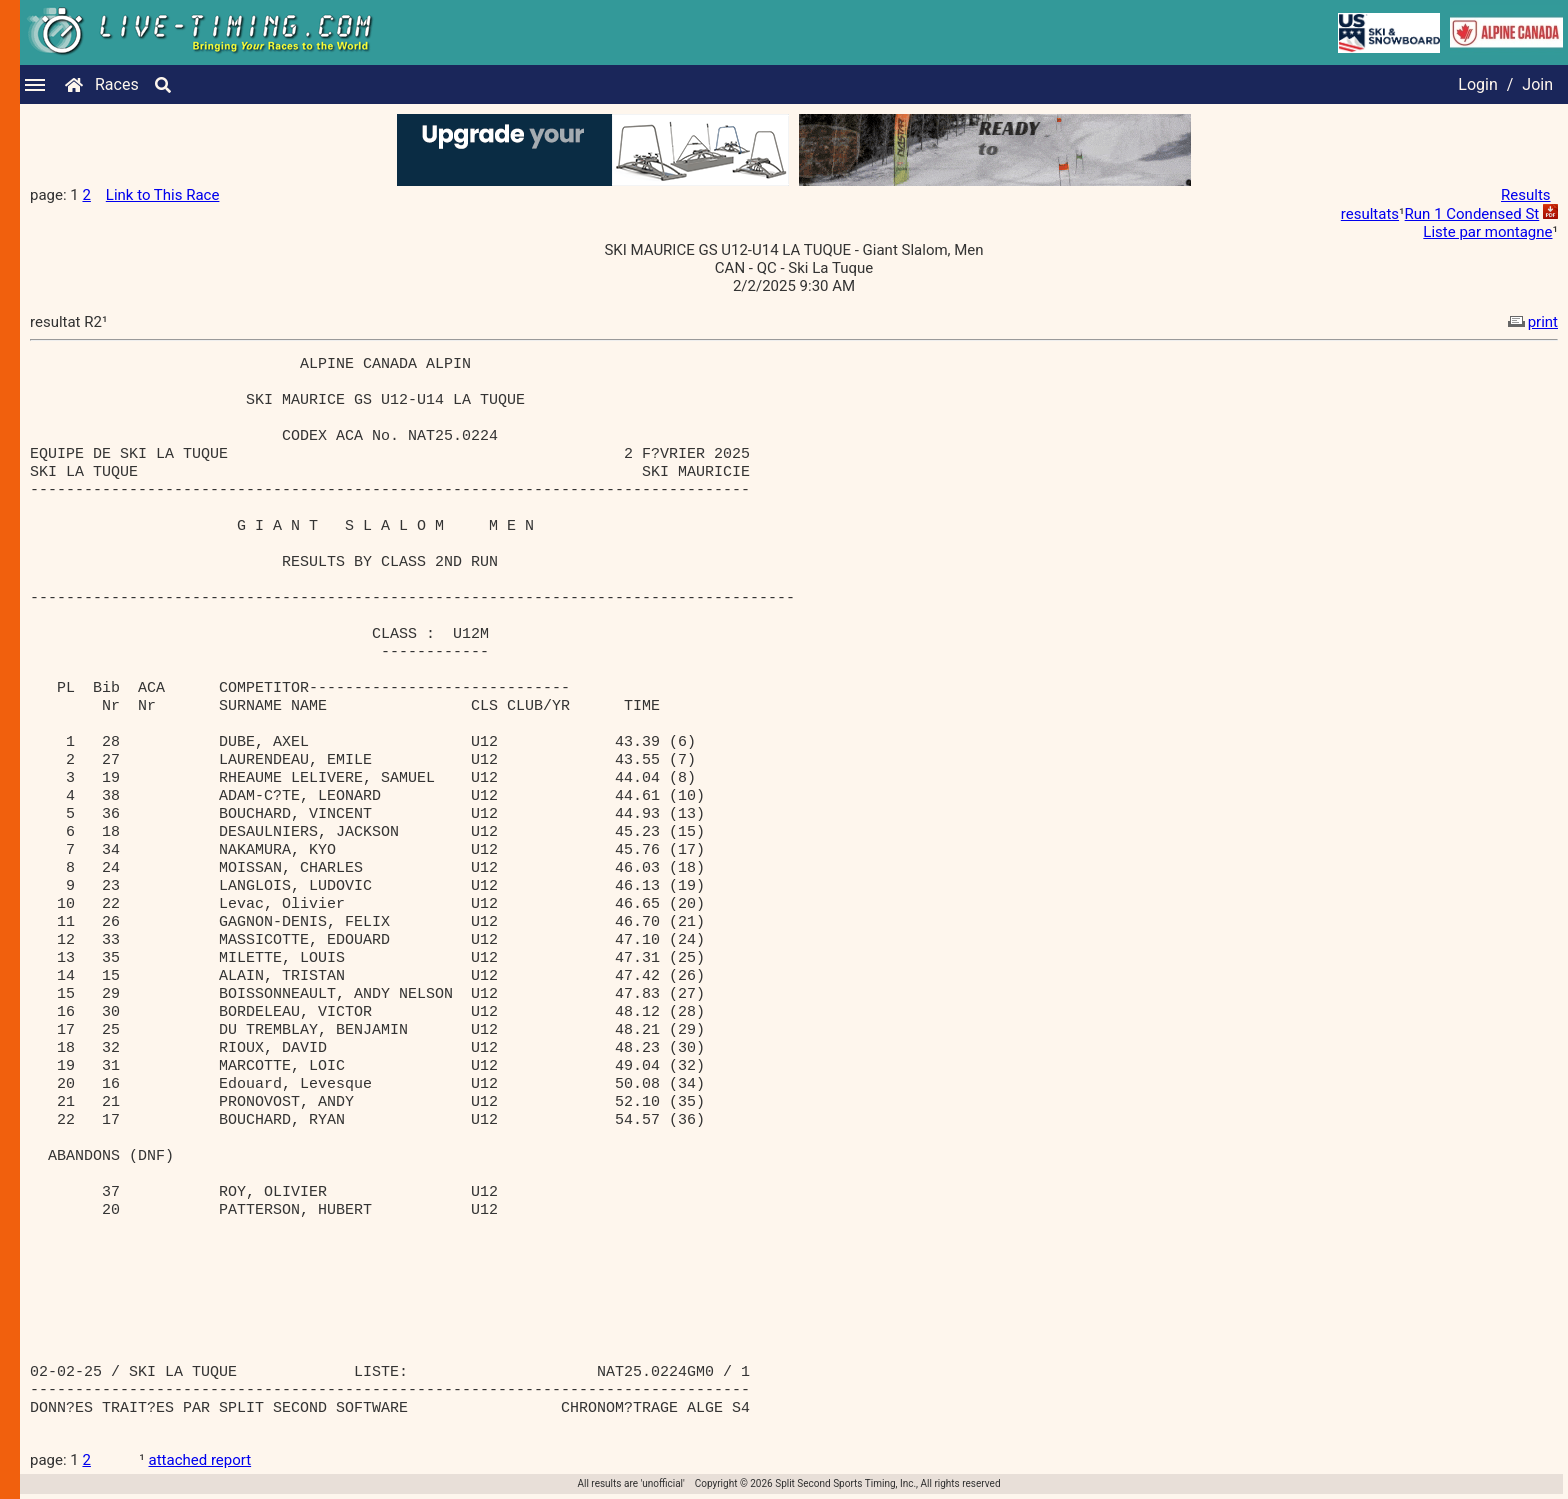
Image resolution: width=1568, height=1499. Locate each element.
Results (1526, 195)
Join (1537, 84)
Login (1477, 84)
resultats (1370, 214)
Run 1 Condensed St (1472, 214)
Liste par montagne (1487, 232)
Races (117, 84)
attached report (200, 1460)
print (1531, 322)
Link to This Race (163, 195)
